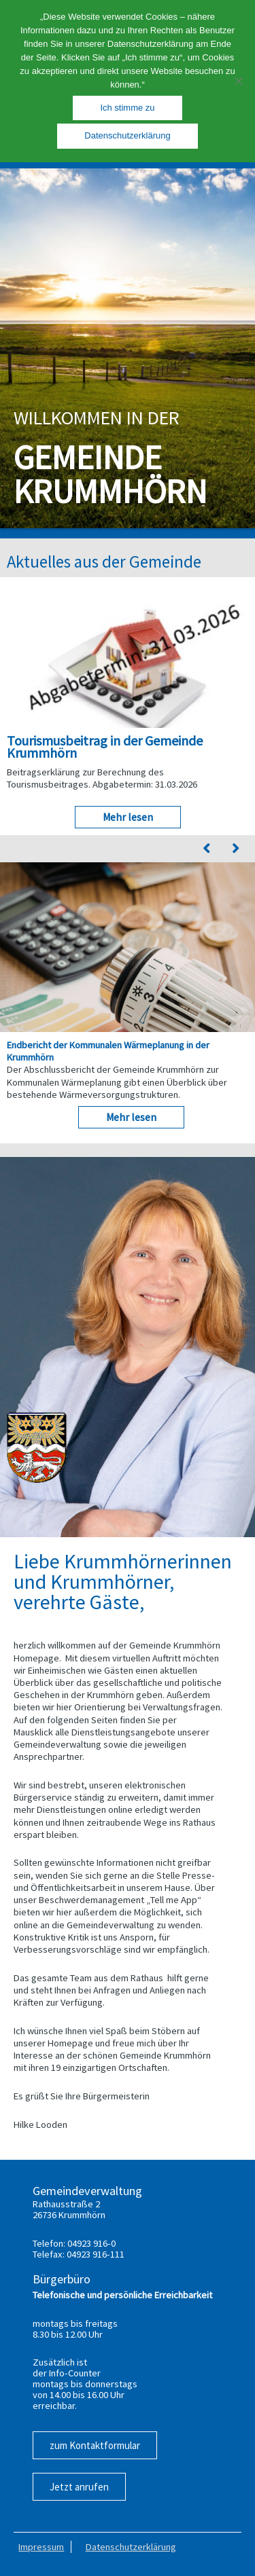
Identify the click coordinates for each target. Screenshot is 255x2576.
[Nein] (238, 81)
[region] (127, 348)
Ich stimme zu (127, 108)
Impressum (41, 2547)
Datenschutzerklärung (131, 2547)
